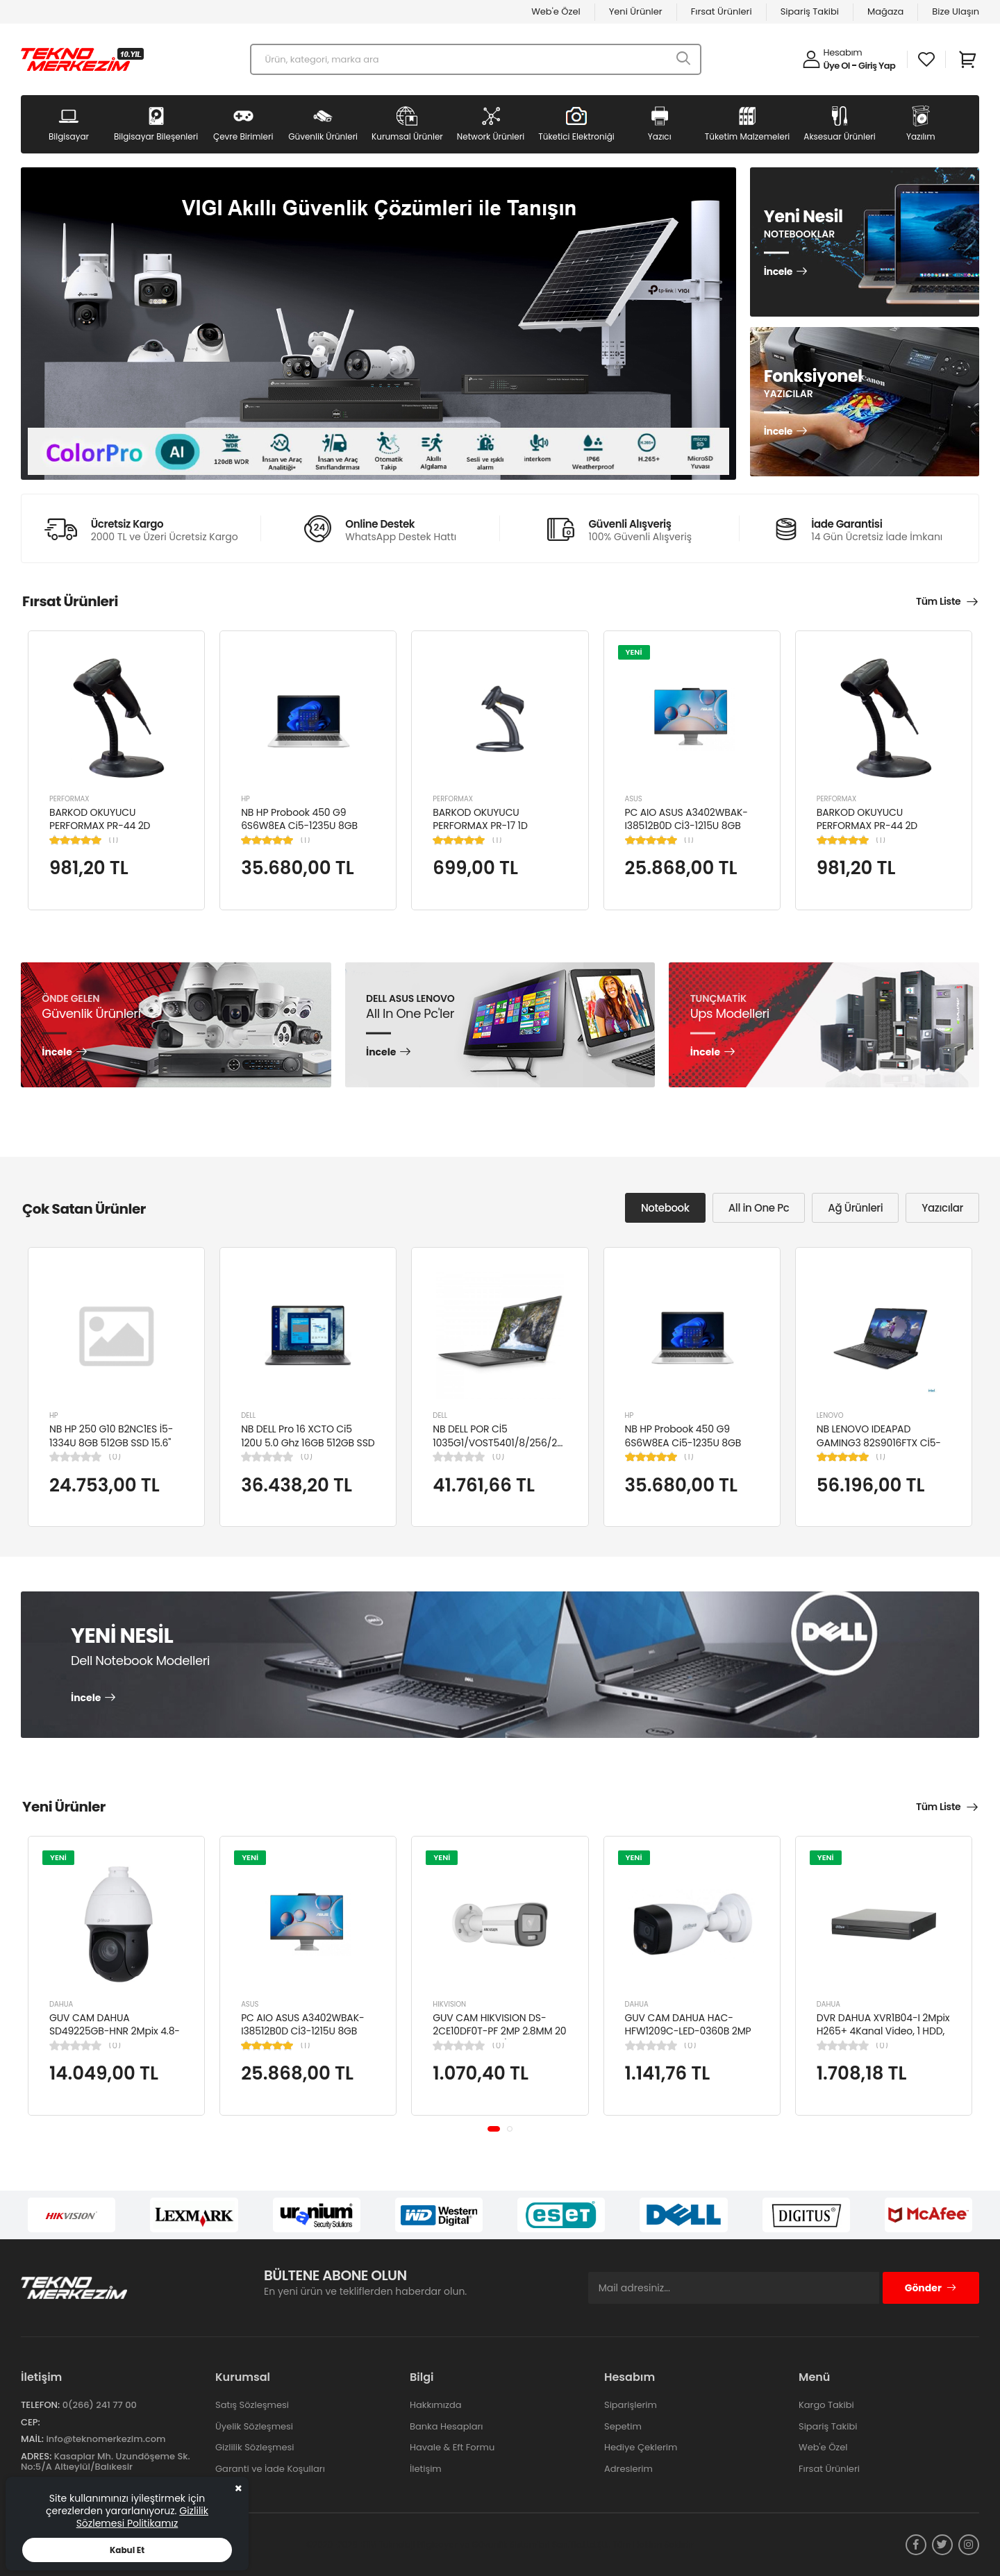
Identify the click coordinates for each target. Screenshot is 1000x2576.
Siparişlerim (630, 2404)
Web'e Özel (556, 11)
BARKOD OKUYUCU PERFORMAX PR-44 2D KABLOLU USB (99, 825)
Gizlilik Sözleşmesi (254, 2447)
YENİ (634, 652)
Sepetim (623, 2426)
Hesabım (843, 52)
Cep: (30, 2422)
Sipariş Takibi (810, 11)
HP (245, 799)
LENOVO (830, 1415)
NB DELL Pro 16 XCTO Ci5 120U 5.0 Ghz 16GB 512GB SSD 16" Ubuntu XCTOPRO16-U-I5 (307, 1442)
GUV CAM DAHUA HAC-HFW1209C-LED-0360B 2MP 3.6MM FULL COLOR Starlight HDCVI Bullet (689, 2038)
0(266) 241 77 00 (99, 2404)
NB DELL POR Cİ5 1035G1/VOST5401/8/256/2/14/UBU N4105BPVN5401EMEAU (513, 1442)
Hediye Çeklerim (640, 2447)
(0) (114, 1457)
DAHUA (61, 2004)
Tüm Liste (938, 601)
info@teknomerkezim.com (105, 2438)
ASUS (633, 799)
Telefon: (40, 2404)
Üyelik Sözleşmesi (254, 2426)
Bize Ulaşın (955, 11)
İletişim (426, 2468)
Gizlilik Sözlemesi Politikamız (142, 2517)
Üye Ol (837, 65)
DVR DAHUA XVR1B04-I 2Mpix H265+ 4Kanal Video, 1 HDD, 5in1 (883, 2031)
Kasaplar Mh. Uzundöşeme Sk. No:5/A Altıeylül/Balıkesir (105, 2462)
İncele (778, 272)
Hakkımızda (435, 2404)
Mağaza (885, 11)
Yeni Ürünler (635, 11)
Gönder (931, 2288)
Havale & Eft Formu (452, 2447)
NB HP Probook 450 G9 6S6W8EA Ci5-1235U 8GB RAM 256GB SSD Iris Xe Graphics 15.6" (299, 832)
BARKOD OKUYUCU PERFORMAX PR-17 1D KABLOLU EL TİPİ (480, 825)
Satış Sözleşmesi (252, 2404)
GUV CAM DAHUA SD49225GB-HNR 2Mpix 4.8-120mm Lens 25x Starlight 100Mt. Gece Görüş (114, 2038)
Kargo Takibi (826, 2404)
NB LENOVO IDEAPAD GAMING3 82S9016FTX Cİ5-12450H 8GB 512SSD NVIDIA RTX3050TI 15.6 (879, 1449)
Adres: (36, 2456)
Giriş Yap (876, 65)
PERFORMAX (69, 799)
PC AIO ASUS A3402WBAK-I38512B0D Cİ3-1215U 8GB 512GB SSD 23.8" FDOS (686, 825)
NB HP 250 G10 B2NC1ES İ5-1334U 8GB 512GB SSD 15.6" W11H (111, 1442)
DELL (248, 1415)
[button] (493, 2129)
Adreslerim (628, 2468)
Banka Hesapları (446, 2426)
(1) (113, 840)
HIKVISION (449, 2004)
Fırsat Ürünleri (721, 11)
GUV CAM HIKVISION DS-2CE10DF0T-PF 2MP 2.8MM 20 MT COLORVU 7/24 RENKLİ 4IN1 (499, 2038)
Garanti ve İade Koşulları (270, 2468)
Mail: (32, 2438)
